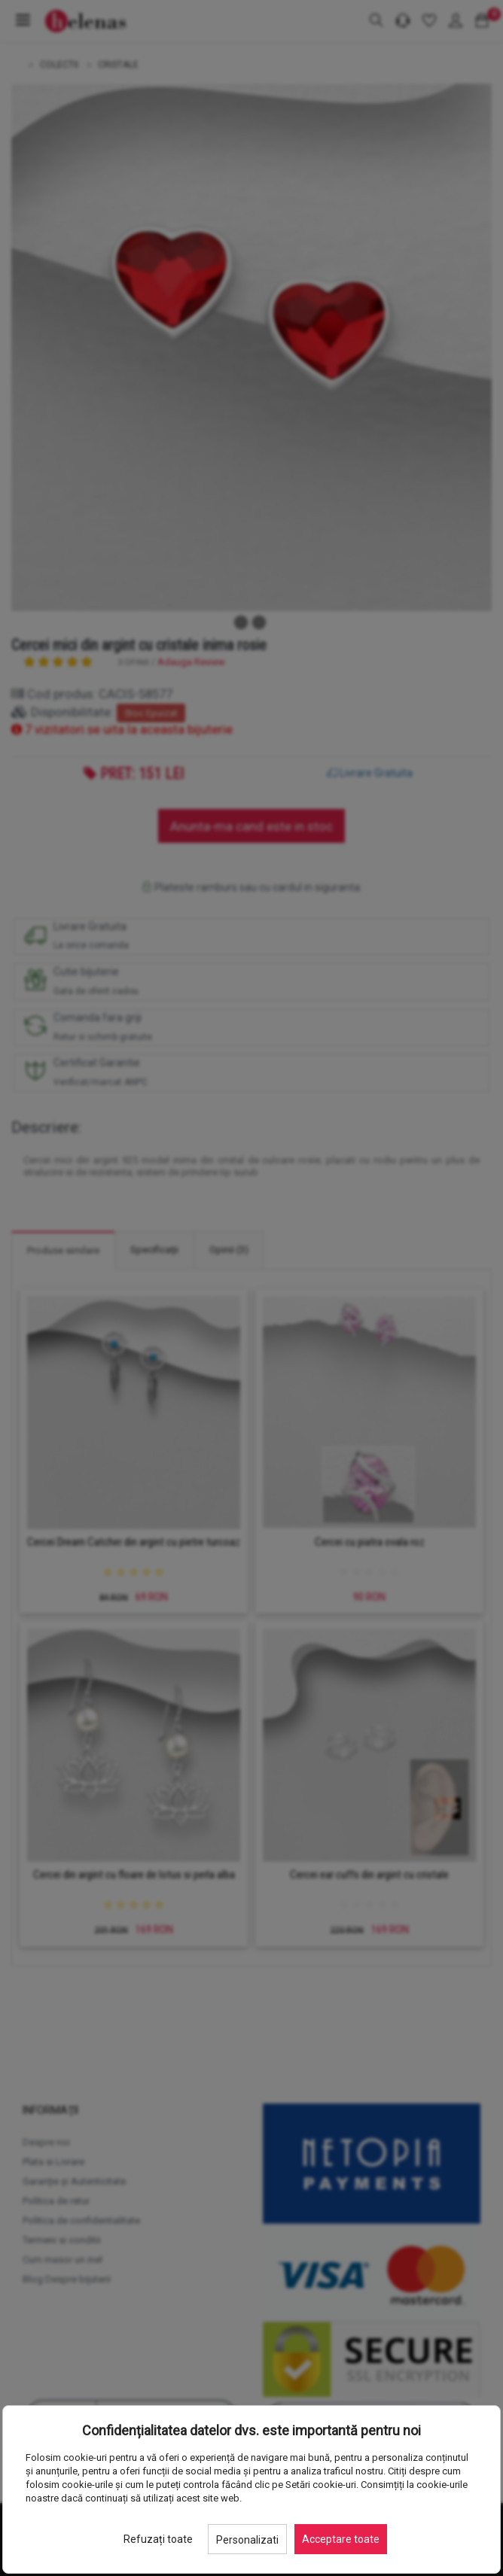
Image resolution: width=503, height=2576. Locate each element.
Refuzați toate (158, 2539)
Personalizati (247, 2540)
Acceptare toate (341, 2539)
